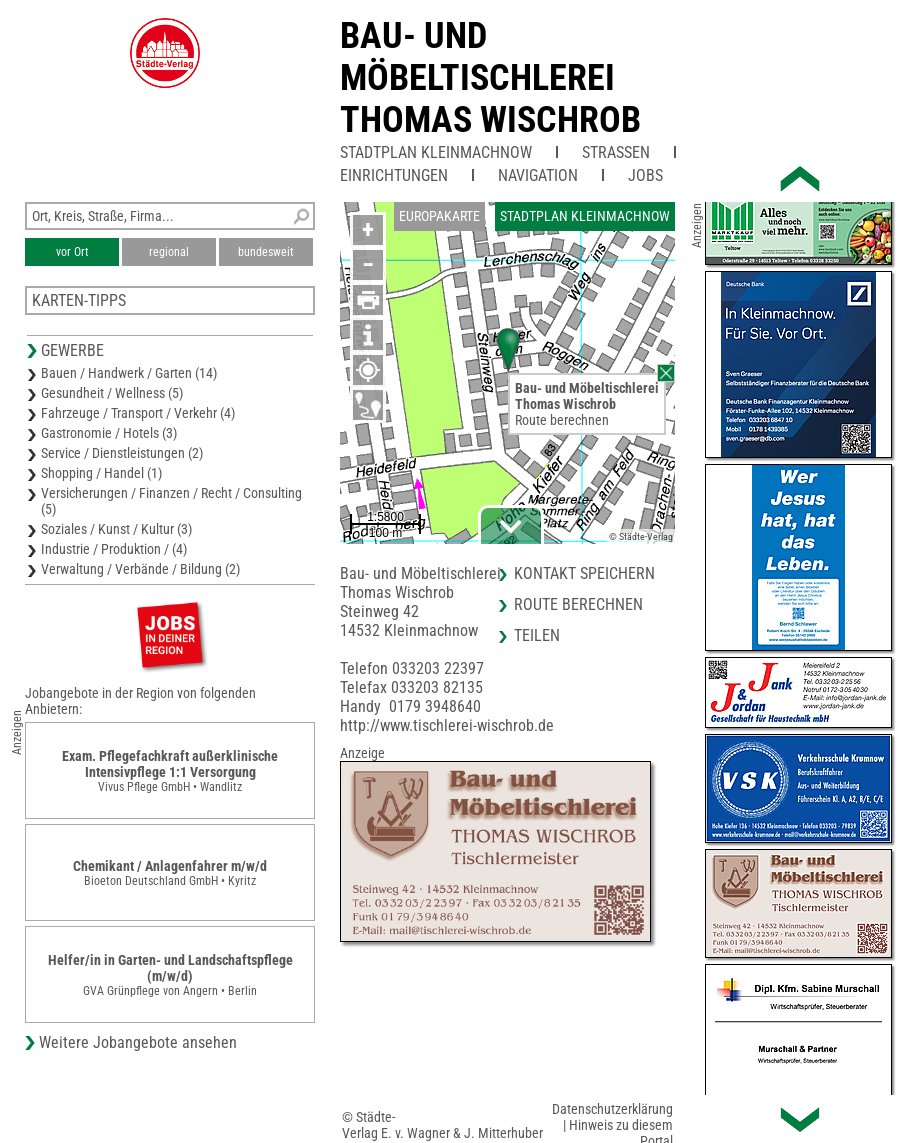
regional (169, 252)
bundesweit (266, 252)
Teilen (537, 635)
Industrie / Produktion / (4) (114, 549)
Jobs (645, 175)
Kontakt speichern (584, 573)
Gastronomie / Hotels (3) (109, 433)
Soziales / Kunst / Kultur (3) (116, 529)
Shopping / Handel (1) (101, 473)
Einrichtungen (394, 175)
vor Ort (72, 252)
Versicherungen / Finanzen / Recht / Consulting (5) (171, 501)
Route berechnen (562, 420)
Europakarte (439, 216)
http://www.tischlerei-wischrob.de (447, 725)
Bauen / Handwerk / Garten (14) (129, 373)
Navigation (538, 175)
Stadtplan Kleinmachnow (436, 152)
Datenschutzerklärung (612, 1109)
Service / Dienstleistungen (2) (122, 453)
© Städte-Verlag (641, 536)
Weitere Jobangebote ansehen (138, 1042)
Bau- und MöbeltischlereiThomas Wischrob (490, 78)
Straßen (616, 152)
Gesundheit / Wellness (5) (112, 393)
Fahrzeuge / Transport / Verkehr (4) (138, 413)
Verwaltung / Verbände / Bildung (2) (140, 569)
